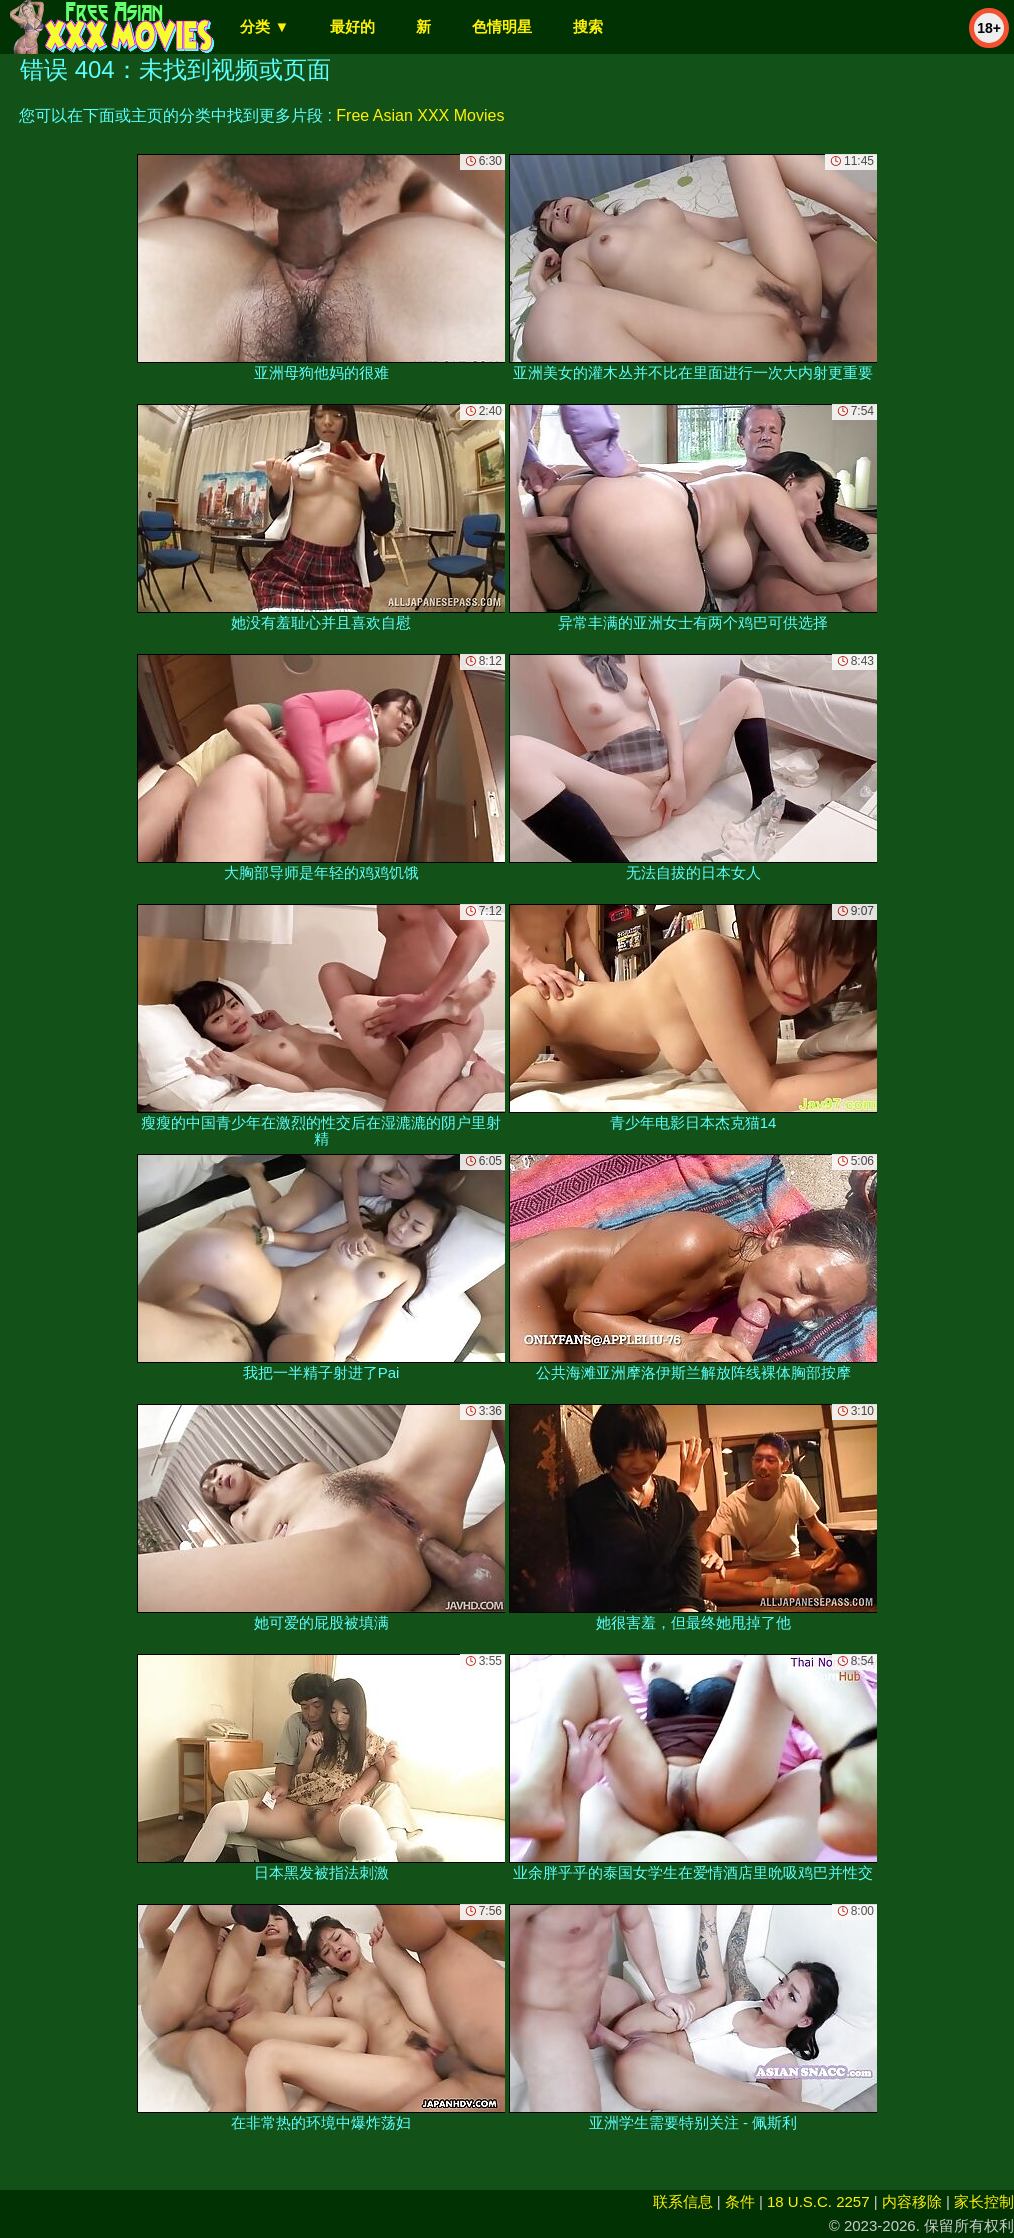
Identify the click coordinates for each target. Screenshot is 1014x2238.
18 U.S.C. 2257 (818, 2201)
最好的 (352, 26)
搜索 (588, 26)
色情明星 (502, 26)
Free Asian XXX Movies (420, 115)
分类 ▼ (264, 26)
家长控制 (984, 2201)
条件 (740, 2201)
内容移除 (912, 2201)
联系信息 (683, 2201)
